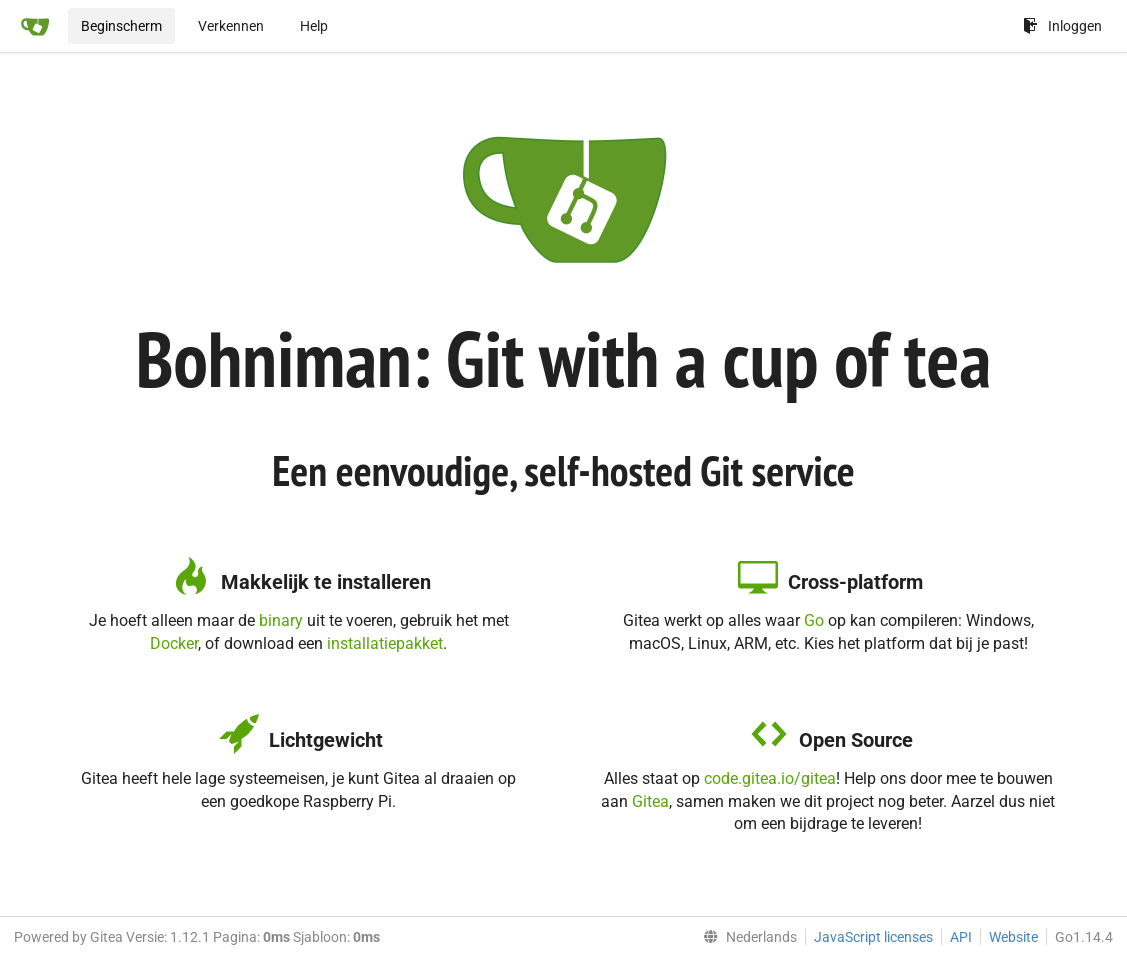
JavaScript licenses (873, 937)
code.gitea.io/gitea (770, 778)
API (961, 937)
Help (314, 26)
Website (1013, 937)
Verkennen (231, 26)
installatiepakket (385, 643)
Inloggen (1062, 26)
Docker (174, 643)
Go (814, 620)
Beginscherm (121, 26)
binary (281, 620)
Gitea (650, 801)
